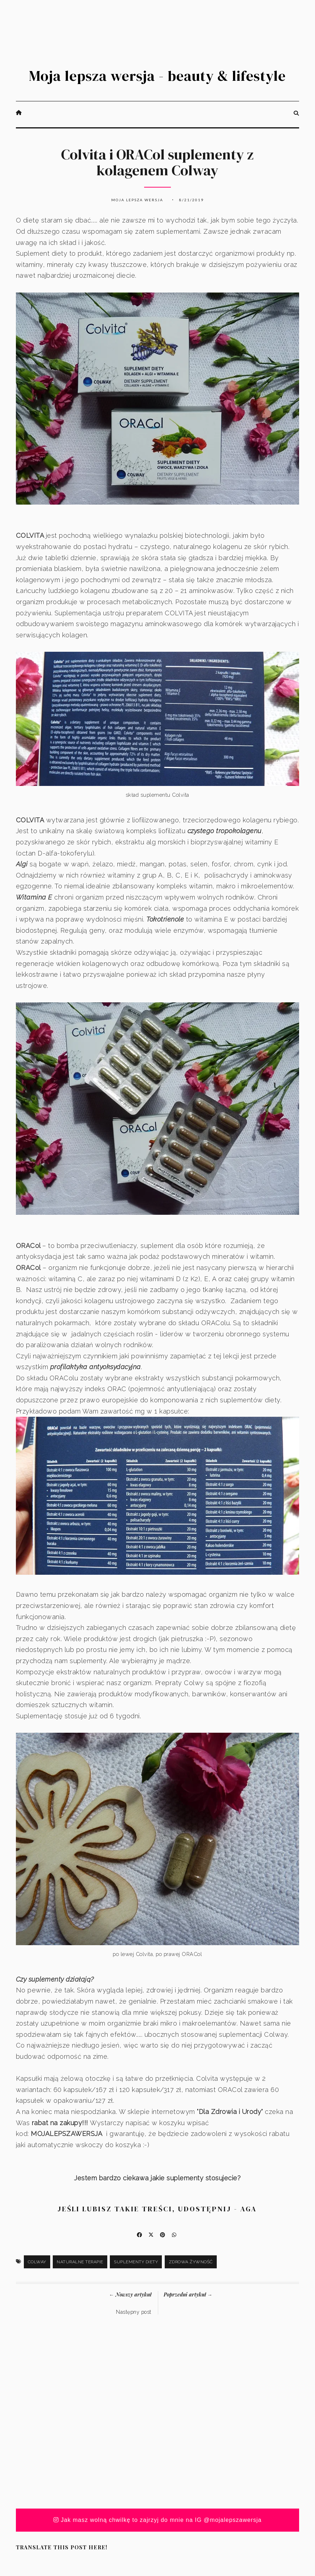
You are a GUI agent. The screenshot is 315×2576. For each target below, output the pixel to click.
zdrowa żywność (191, 2261)
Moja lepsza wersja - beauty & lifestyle (157, 75)
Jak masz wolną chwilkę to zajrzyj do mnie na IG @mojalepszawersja (157, 2520)
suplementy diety (136, 2261)
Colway (37, 2261)
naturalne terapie (80, 2261)
